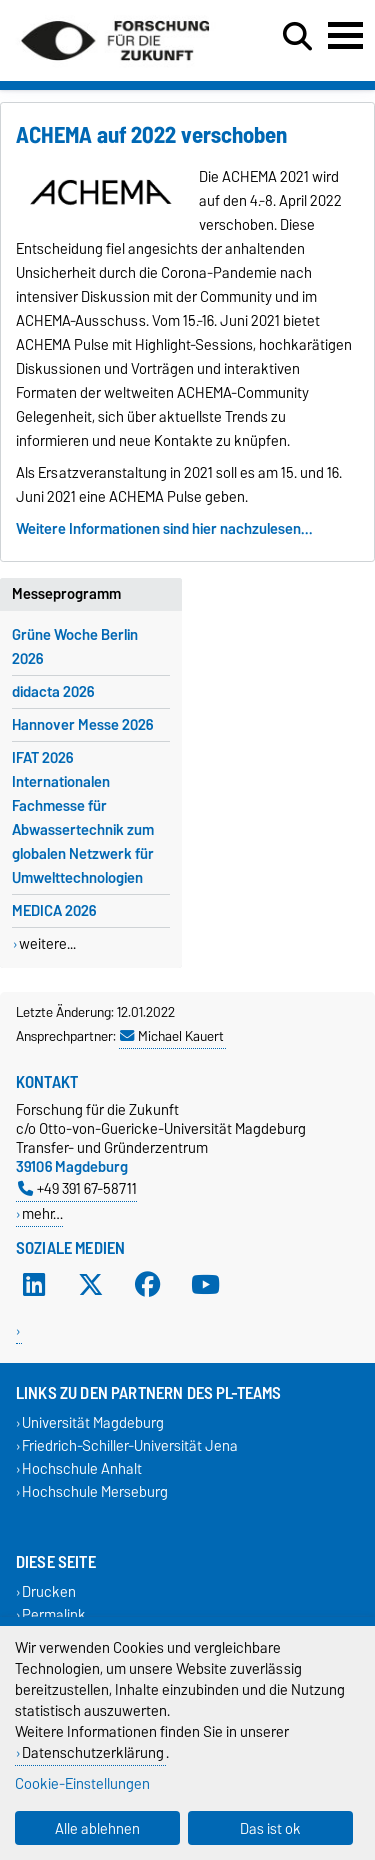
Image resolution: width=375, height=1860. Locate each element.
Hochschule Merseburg (95, 1492)
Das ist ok (270, 1828)
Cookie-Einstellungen (82, 1783)
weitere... (47, 944)
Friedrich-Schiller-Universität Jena (130, 1445)
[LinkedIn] (34, 1284)
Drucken (49, 1591)
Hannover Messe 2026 (82, 725)
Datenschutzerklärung (93, 1752)
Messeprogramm (66, 594)
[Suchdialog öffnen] (297, 37)
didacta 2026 (53, 692)
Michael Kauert (172, 1036)
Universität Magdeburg (93, 1422)
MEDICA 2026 (54, 911)
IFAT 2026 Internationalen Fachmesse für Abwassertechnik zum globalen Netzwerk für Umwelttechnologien (83, 818)
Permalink (54, 1614)
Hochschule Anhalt (82, 1469)
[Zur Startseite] (115, 68)
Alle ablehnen (97, 1828)
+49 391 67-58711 (77, 1188)
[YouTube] (206, 1284)
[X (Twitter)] (91, 1284)
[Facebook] (148, 1284)
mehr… (42, 1213)
